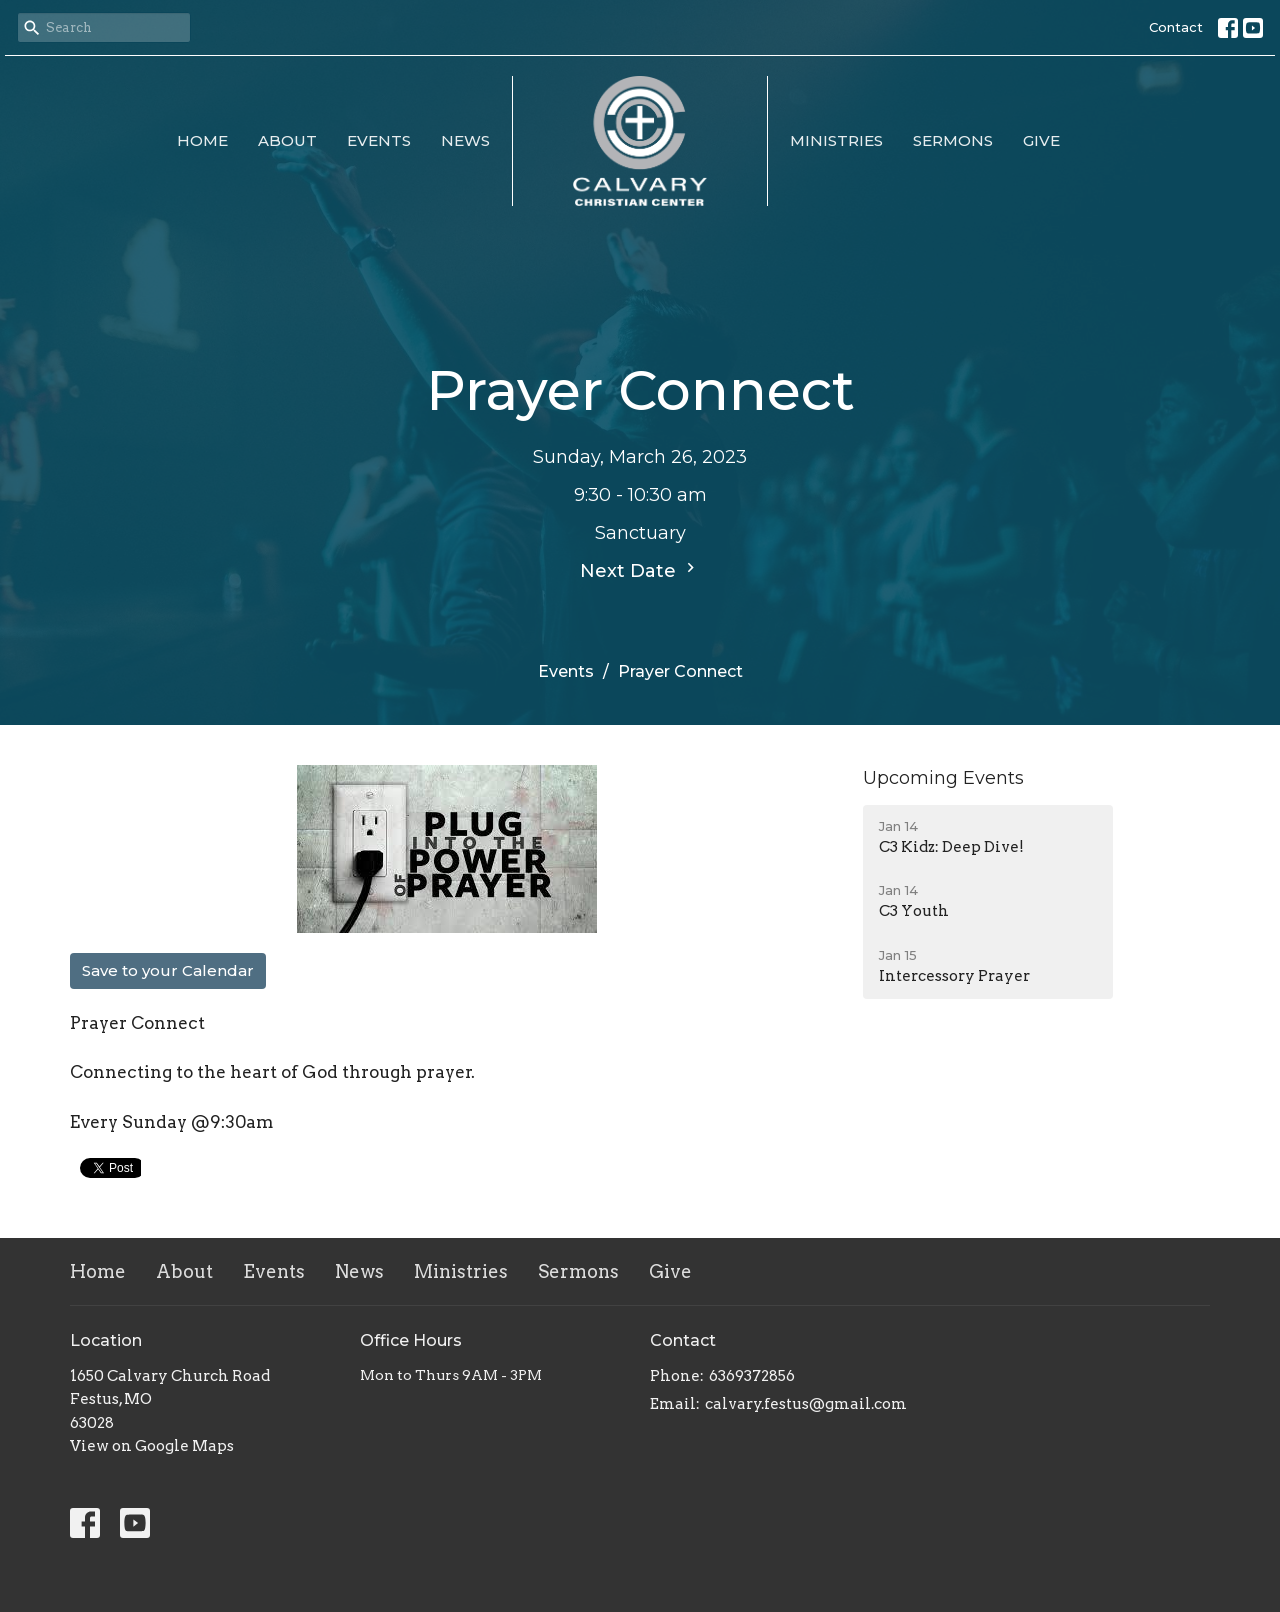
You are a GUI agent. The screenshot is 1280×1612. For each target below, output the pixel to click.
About (287, 140)
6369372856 (752, 1376)
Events (379, 140)
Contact (1176, 27)
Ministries (836, 140)
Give (1041, 140)
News (465, 140)
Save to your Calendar (168, 970)
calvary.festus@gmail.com (806, 1404)
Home (202, 140)
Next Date (640, 570)
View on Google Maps (152, 1446)
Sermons (953, 140)
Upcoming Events (943, 778)
